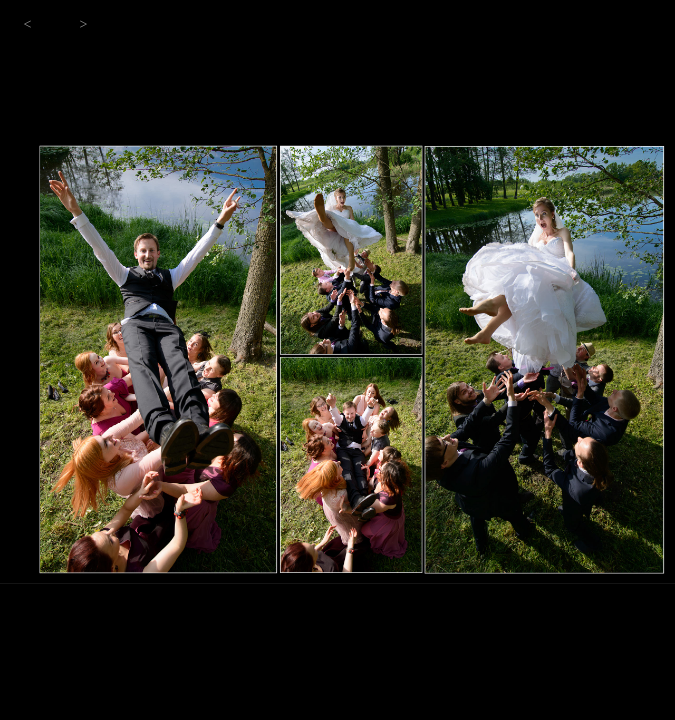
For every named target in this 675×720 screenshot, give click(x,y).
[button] (27, 25)
